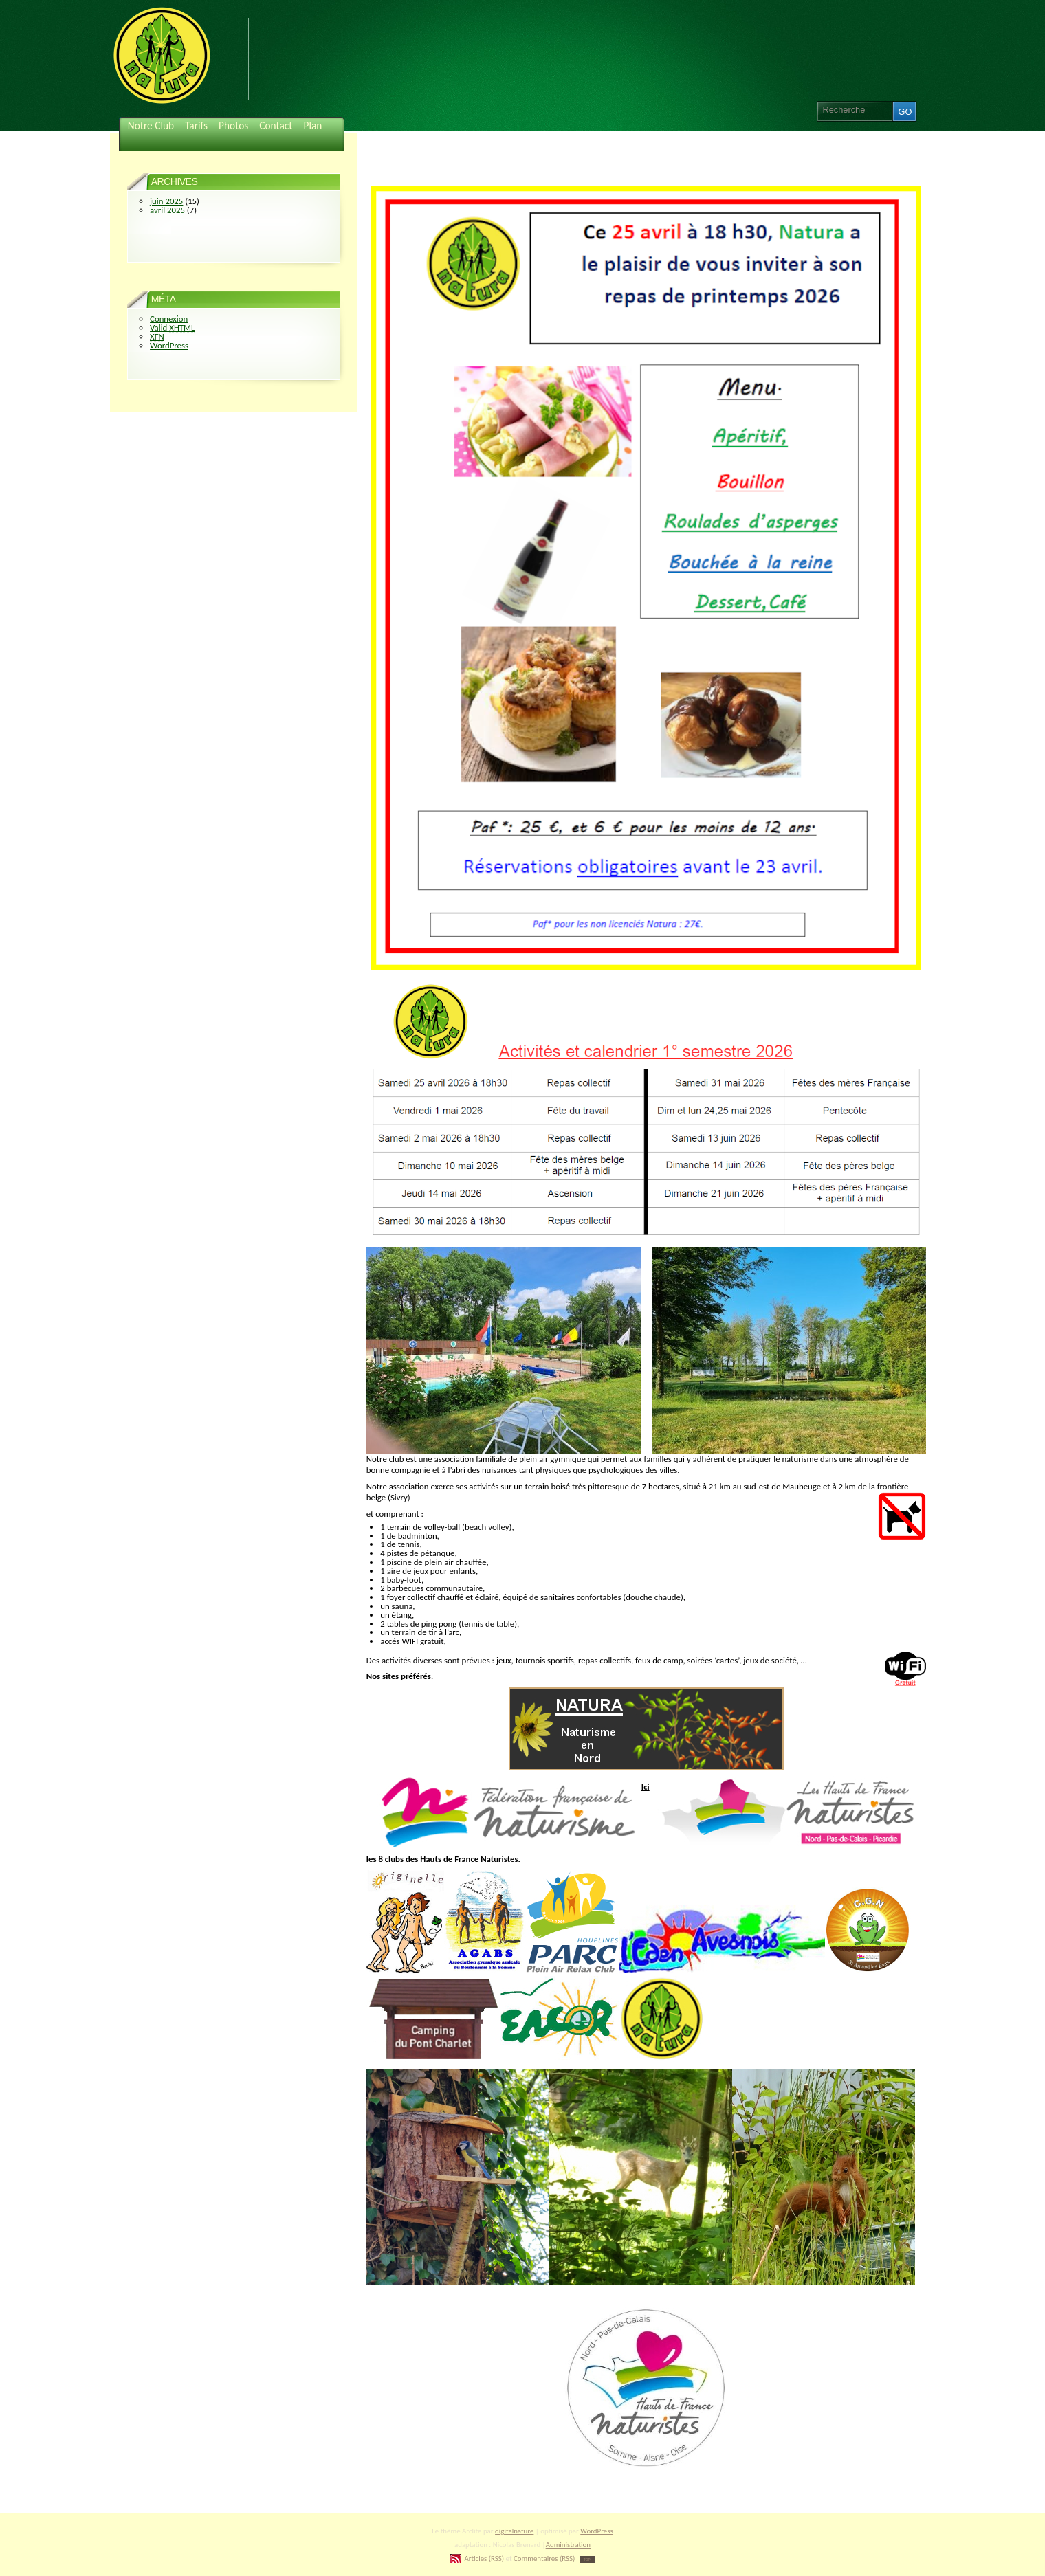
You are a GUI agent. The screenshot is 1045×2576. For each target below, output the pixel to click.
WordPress (169, 345)
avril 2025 (167, 210)
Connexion (169, 318)
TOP (587, 2559)
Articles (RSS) (484, 2558)
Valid (172, 327)
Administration (568, 2544)
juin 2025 (166, 201)
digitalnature (514, 2531)
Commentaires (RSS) (544, 2558)
